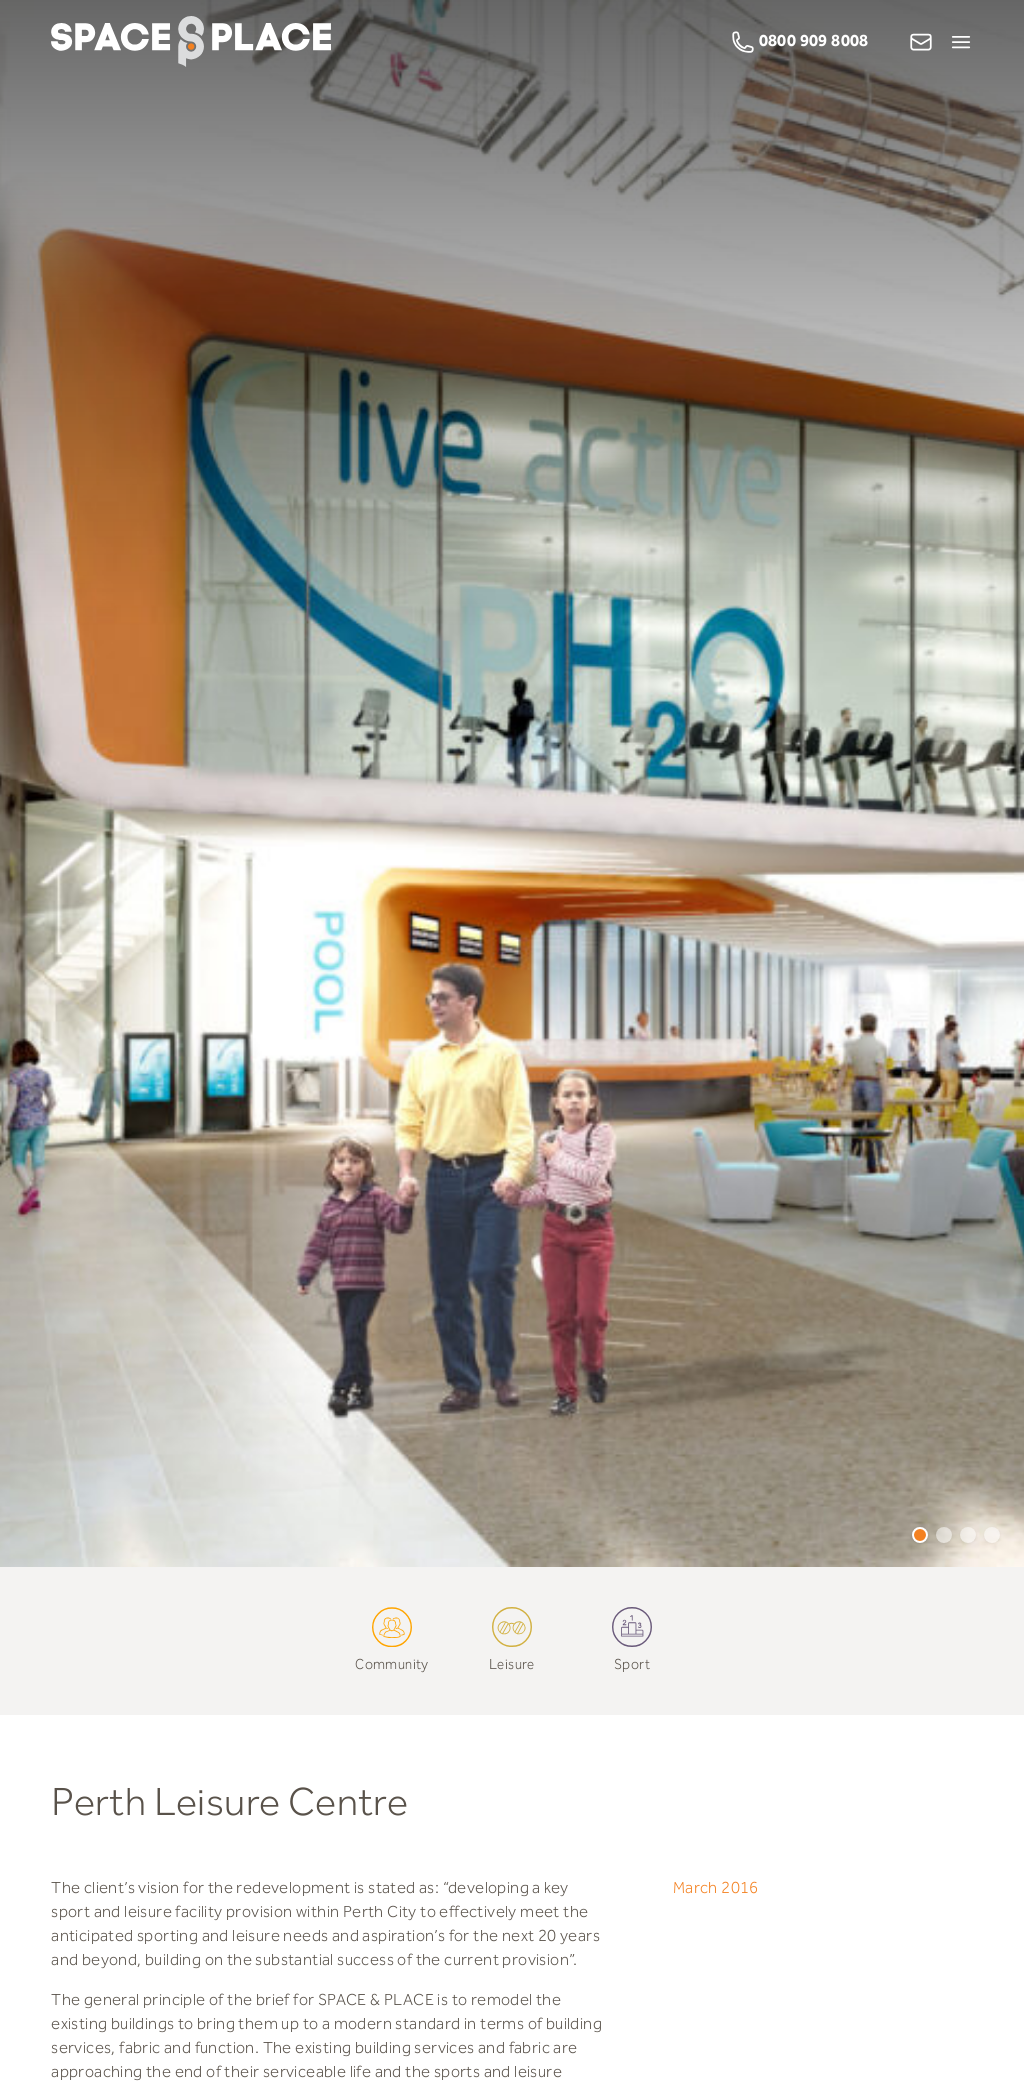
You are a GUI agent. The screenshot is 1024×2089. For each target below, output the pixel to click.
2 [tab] (944, 1535)
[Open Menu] (961, 42)
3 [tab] (968, 1535)
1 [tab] (920, 1535)
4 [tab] (992, 1535)
